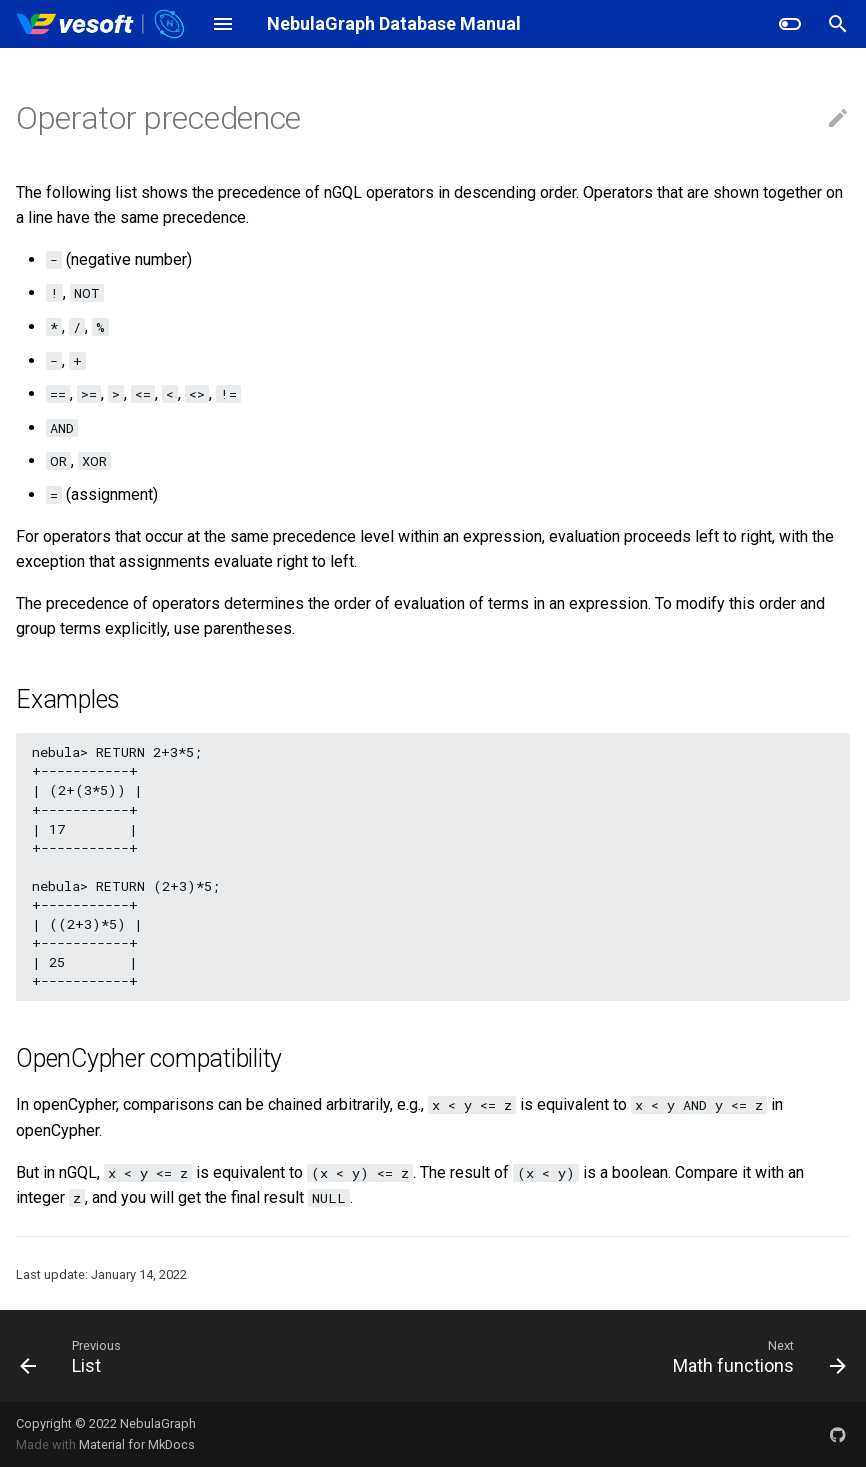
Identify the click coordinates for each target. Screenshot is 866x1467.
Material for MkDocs (137, 1444)
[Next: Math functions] (755, 1356)
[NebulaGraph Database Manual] (101, 24)
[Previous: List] (65, 1356)
